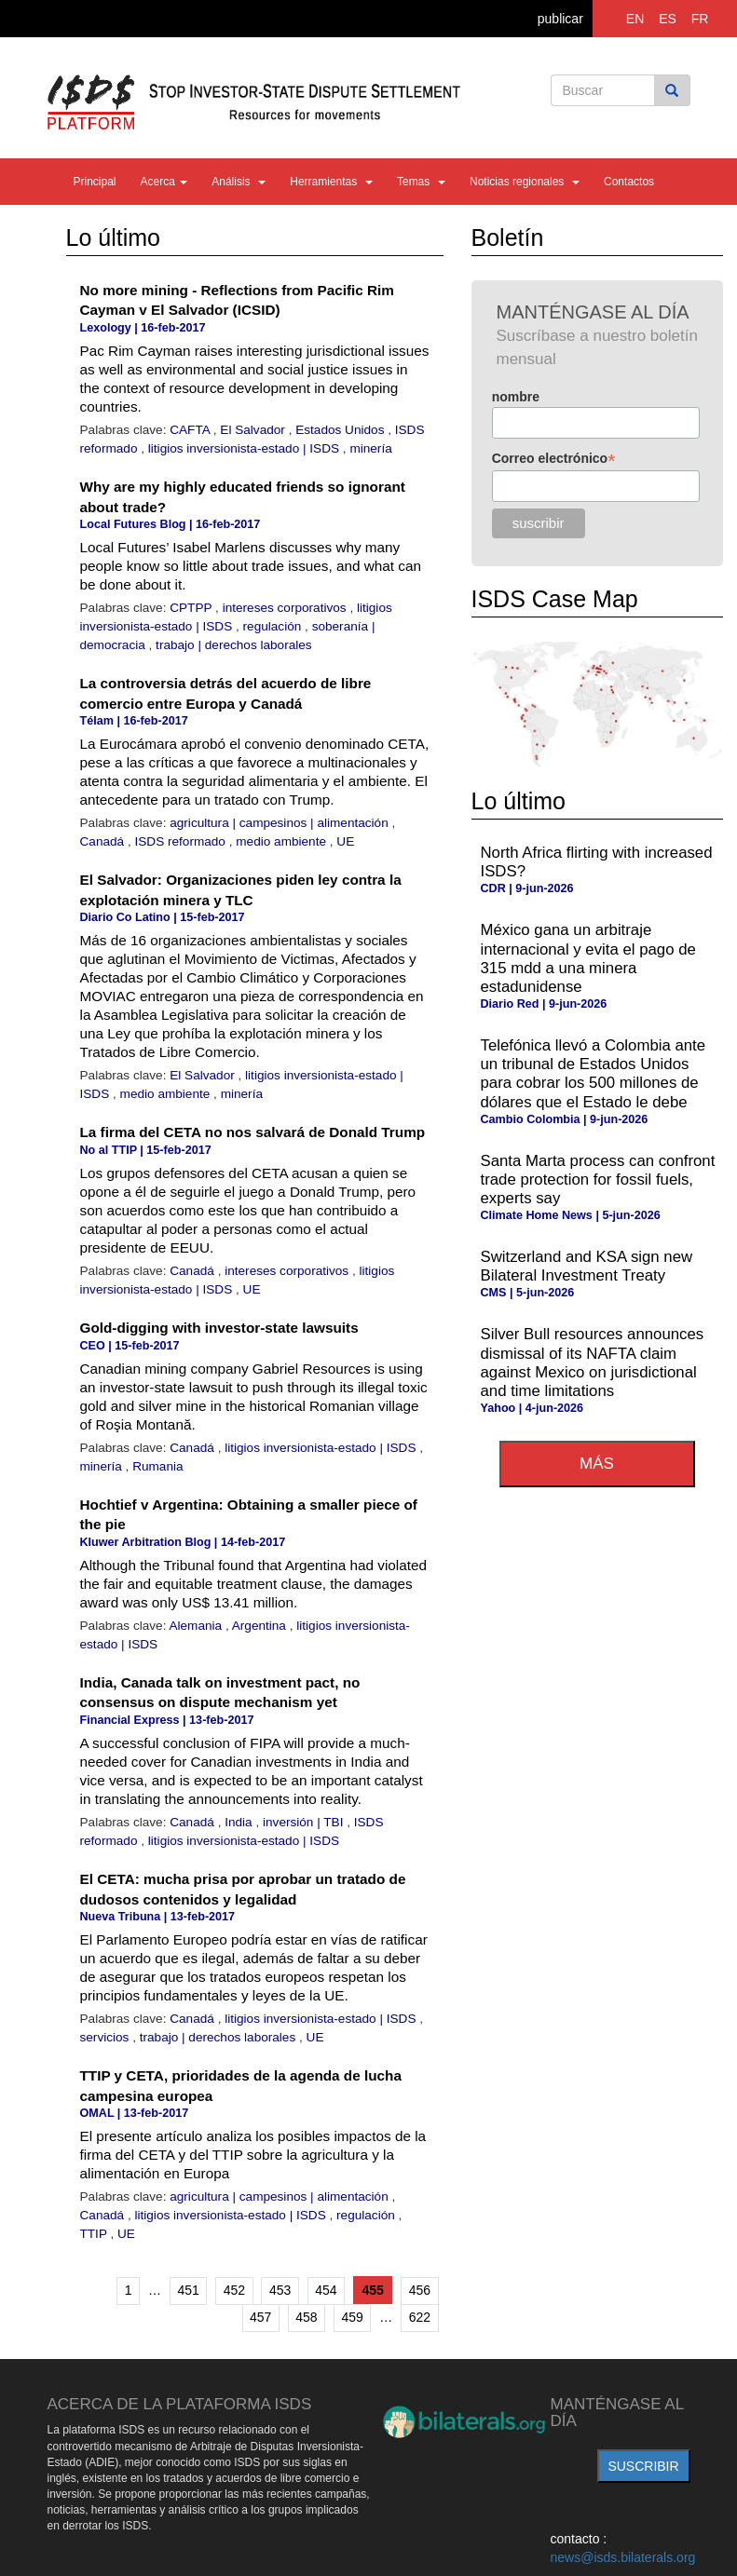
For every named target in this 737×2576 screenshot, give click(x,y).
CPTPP (192, 608)
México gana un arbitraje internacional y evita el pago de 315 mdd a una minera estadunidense (588, 958)
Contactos (629, 181)
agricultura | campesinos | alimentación (280, 823)
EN (635, 18)
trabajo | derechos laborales (234, 645)
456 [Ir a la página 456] (419, 2290)
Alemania (197, 1626)
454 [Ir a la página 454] (325, 2290)
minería (370, 448)
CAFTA (191, 430)
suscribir (642, 2466)
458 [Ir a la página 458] (306, 2317)
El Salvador (254, 430)
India (240, 1822)
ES (667, 18)
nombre (515, 396)
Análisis (239, 181)
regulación (274, 626)
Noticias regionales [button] (525, 181)
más (597, 1463)
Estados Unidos (341, 430)
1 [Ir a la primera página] (128, 2290)
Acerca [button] (164, 181)
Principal (95, 181)
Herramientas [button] (331, 181)
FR (700, 18)
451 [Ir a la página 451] (187, 2290)
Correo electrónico (554, 459)
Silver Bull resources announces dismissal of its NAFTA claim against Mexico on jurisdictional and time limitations (592, 1362)
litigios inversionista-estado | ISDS (245, 448)
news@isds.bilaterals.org (623, 2557)
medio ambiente (283, 841)
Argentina (261, 1626)
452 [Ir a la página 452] (234, 2290)
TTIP (95, 2234)
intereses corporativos (286, 608)
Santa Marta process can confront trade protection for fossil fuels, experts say (598, 1179)
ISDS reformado (181, 841)
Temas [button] (421, 181)
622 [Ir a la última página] (419, 2317)
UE (345, 841)
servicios (106, 2037)
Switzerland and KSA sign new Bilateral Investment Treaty (587, 1266)
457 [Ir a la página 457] (260, 2317)
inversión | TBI (305, 1822)
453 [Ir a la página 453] (280, 2290)
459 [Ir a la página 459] (352, 2317)
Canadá (104, 841)
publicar (560, 18)
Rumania (157, 1466)
